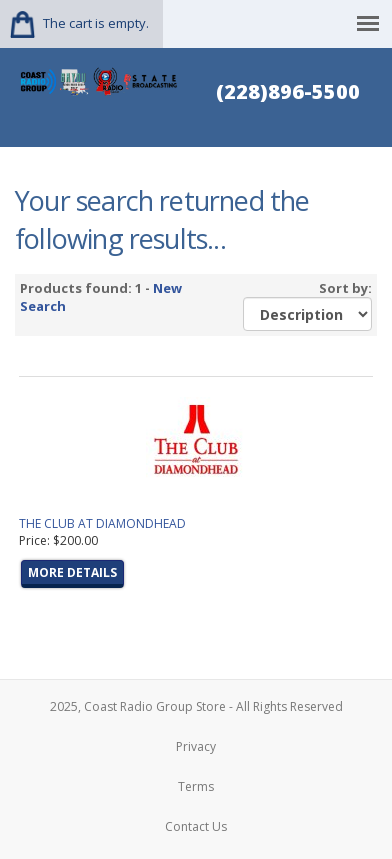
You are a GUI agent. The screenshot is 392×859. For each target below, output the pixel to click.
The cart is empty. (96, 23)
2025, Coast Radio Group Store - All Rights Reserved (196, 706)
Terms (196, 786)
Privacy (196, 746)
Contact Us (196, 826)
